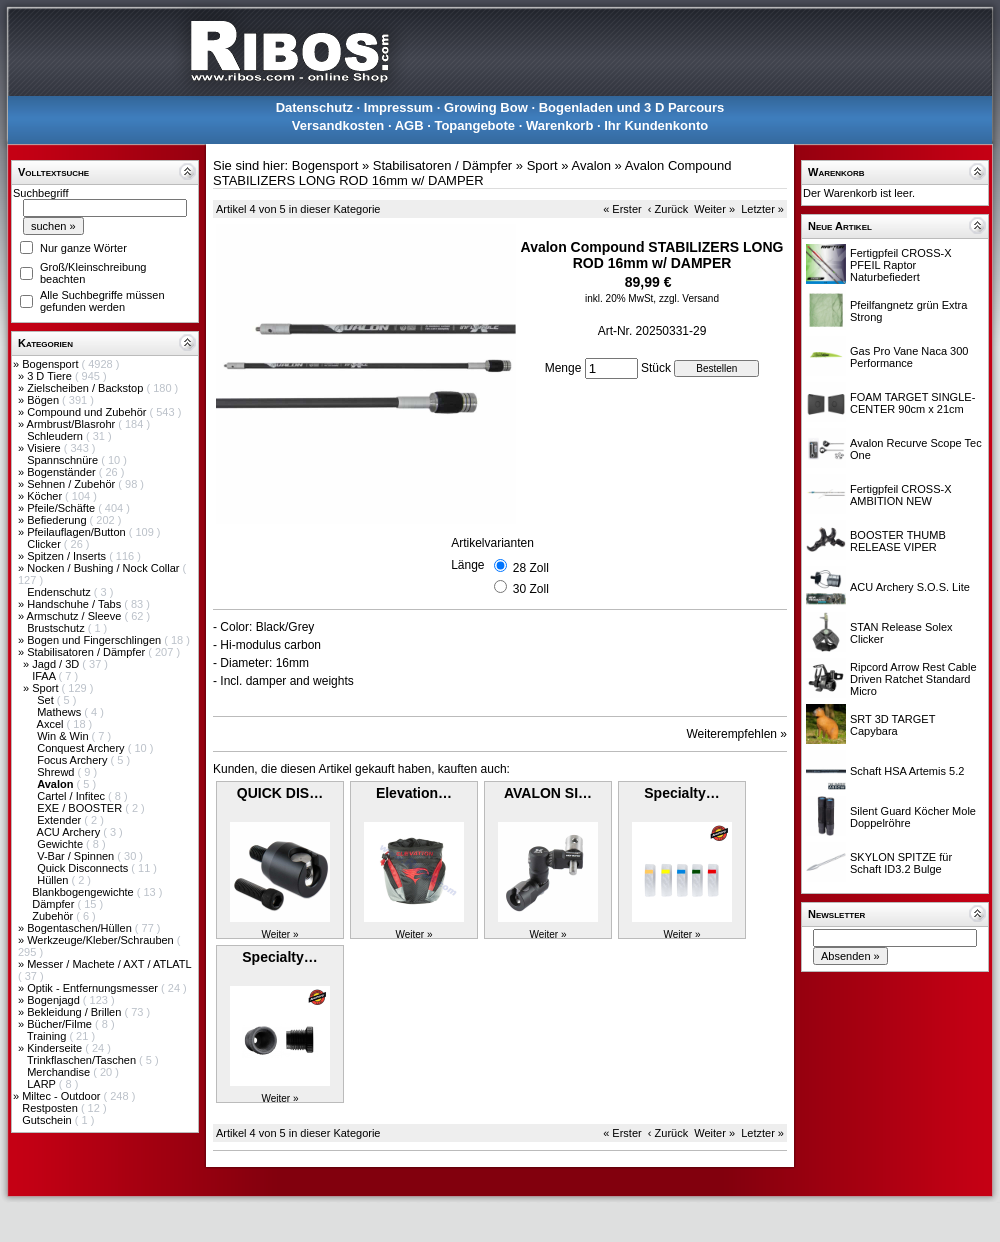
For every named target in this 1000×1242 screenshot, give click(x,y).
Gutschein (48, 1120)
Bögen (44, 400)
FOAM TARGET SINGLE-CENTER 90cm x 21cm (912, 403)
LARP (43, 1084)
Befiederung (58, 520)
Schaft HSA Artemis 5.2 (907, 771)
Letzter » (762, 209)
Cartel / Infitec (72, 796)
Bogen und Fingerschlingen (95, 640)
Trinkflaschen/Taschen (83, 1060)
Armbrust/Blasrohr (73, 424)
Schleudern (56, 436)
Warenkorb (559, 125)
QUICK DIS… (280, 793)
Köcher (46, 496)
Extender (60, 820)
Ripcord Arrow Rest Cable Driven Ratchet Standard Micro (913, 679)
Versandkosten (338, 125)
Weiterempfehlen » (737, 734)
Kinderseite (56, 1048)
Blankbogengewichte (84, 892)
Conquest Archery (82, 748)
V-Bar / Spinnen (77, 856)
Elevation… (414, 793)
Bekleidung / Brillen (75, 1012)
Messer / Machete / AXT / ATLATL (109, 964)
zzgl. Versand (689, 298)
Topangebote (474, 125)
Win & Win (64, 736)
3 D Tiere (51, 376)
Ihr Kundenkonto (656, 125)
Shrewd (57, 772)
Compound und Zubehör (88, 412)
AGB (409, 125)
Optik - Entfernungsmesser (94, 988)
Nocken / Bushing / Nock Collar (104, 568)
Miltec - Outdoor (62, 1096)
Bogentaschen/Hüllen (81, 928)
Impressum (398, 107)
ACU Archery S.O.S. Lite (910, 587)
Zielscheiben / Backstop (86, 388)
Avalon (591, 165)
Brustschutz (57, 628)
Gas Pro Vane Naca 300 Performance (909, 357)
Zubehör (54, 916)
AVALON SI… (548, 793)
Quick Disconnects (84, 868)
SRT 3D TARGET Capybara (892, 725)
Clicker (45, 544)
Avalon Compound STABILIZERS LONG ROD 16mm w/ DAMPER (472, 173)
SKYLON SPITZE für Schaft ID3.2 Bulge (901, 863)
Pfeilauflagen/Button (78, 532)
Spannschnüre (64, 460)
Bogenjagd (55, 1000)
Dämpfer (54, 904)
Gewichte (61, 844)
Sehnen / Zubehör (72, 484)
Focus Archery (73, 760)
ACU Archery (70, 832)
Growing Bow (486, 107)
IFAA (45, 676)
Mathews (60, 712)
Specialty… (681, 793)
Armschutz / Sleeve (76, 616)
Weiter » (714, 209)
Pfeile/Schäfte (62, 508)
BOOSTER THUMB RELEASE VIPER (898, 541)
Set (47, 700)
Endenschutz (60, 592)
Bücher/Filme (61, 1024)
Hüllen (54, 880)
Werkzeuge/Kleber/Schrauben (102, 940)
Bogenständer (63, 472)
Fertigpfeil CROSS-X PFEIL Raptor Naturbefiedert (900, 265)
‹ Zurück (668, 209)
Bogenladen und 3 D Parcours (632, 107)
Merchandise (60, 1072)
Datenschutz (314, 107)
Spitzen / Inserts (68, 556)
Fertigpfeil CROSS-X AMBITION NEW (900, 495)
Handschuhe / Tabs (75, 604)
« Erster (622, 209)
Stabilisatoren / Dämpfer (87, 652)
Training (48, 1036)
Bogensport (51, 364)
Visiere (45, 448)
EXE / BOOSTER (81, 808)
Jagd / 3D (57, 664)
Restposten (51, 1108)
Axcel (52, 724)
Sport (46, 688)
